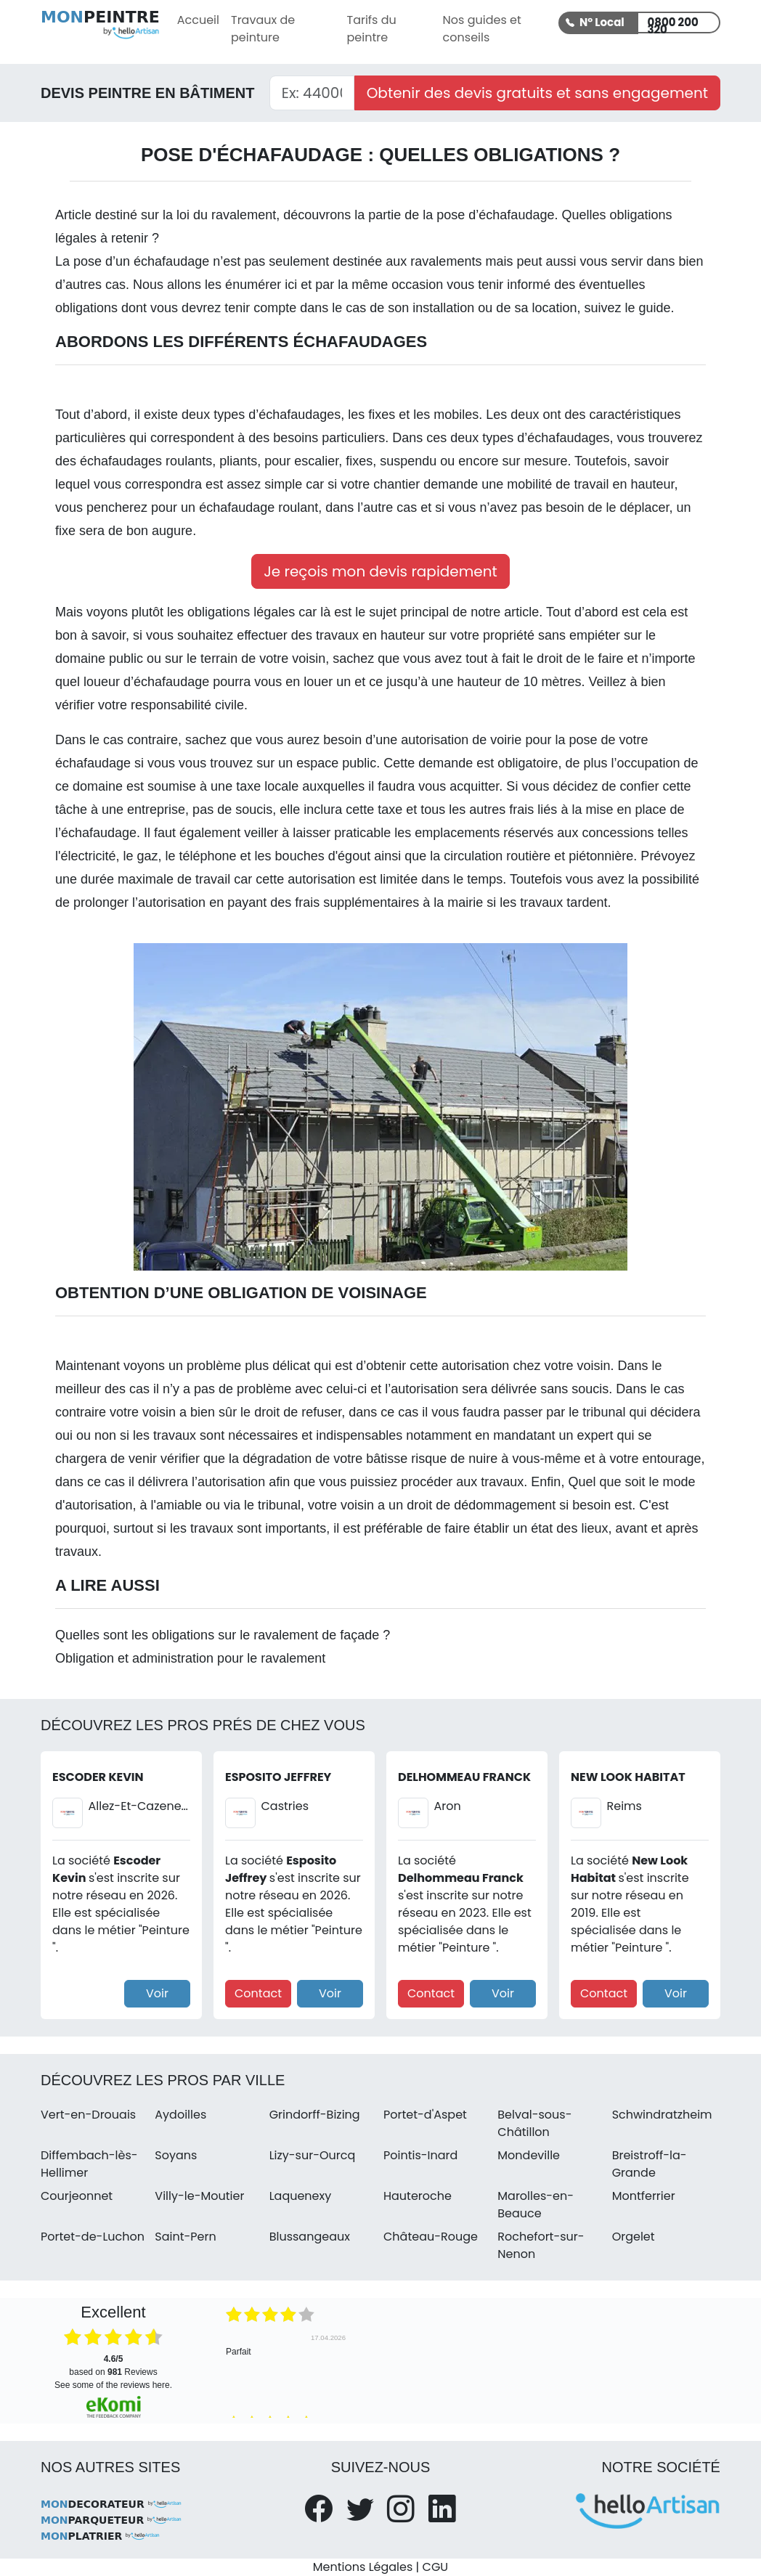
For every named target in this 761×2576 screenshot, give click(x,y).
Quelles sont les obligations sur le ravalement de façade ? (222, 1635)
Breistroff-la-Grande (649, 2164)
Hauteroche (417, 2196)
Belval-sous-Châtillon (534, 2123)
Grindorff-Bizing (314, 2114)
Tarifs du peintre (371, 29)
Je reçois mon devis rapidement (380, 571)
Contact (258, 1993)
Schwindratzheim (662, 2114)
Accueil (198, 20)
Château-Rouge (430, 2236)
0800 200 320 (672, 24)
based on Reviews (113, 2365)
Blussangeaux (309, 2236)
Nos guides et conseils (482, 29)
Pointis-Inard (420, 2155)
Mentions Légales (362, 2567)
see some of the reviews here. (113, 2385)
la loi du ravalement (219, 215)
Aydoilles (180, 2114)
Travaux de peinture (263, 29)
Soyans (176, 2155)
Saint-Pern (185, 2236)
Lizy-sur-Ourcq (312, 2155)
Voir (157, 1993)
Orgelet (633, 2236)
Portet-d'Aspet (425, 2114)
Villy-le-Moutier (199, 2196)
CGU (436, 2567)
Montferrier (643, 2196)
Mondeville (528, 2155)
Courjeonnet (77, 2196)
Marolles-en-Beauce (535, 2205)
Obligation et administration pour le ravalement (190, 1658)
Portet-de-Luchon (93, 2236)
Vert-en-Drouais (88, 2114)
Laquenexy (300, 2196)
